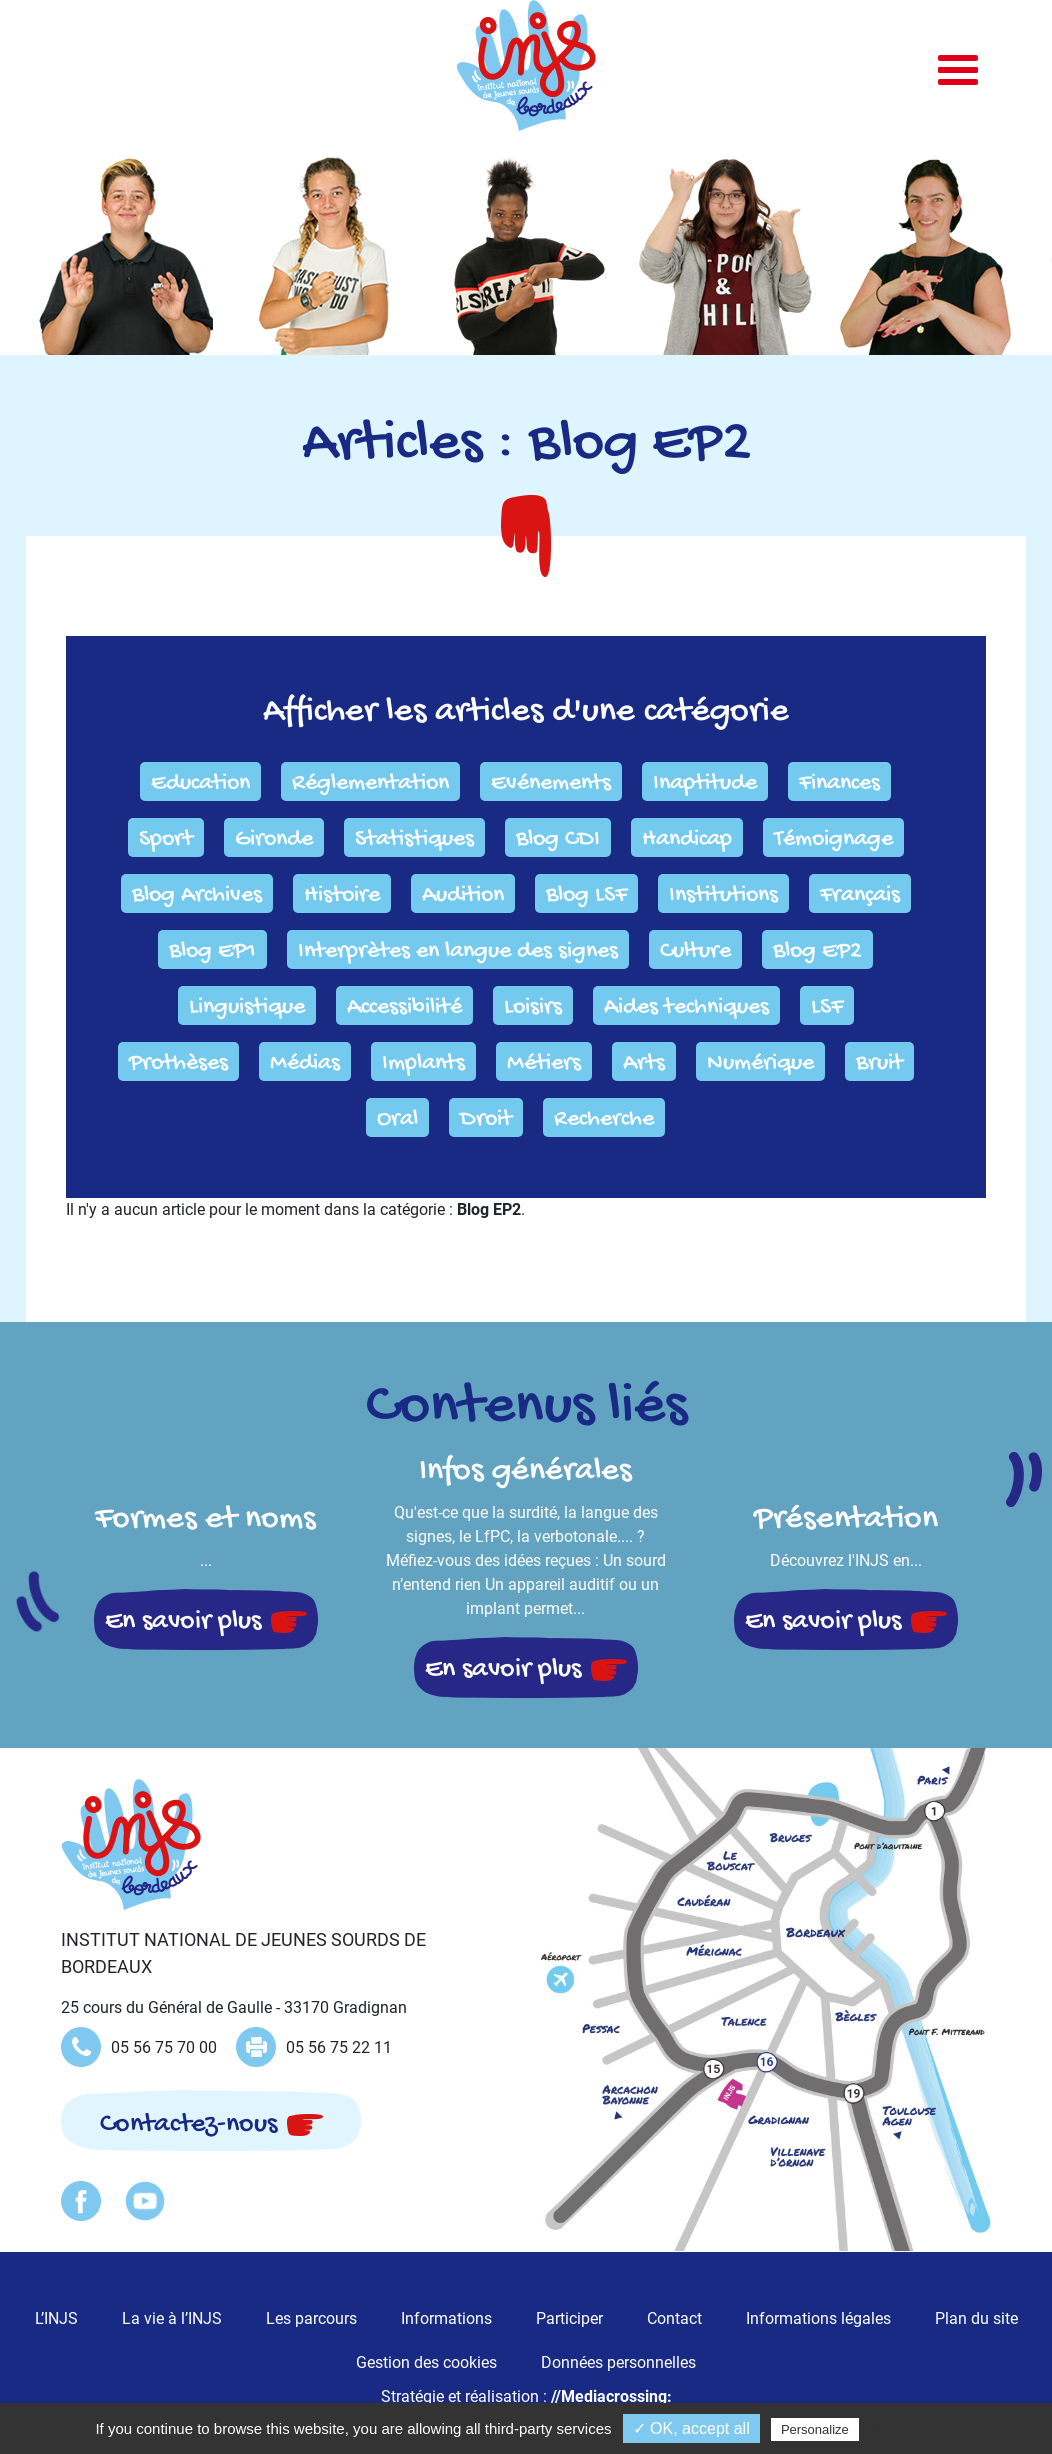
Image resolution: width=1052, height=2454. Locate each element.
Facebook (81, 2201)
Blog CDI (558, 839)
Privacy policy (920, 2429)
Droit (486, 1119)
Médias (305, 1063)
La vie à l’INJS (172, 2318)
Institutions (723, 895)
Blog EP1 (212, 951)
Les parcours (311, 2318)
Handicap (687, 839)
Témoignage (833, 839)
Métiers (544, 1063)
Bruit (879, 1063)
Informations (446, 2318)
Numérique (760, 1063)
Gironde (274, 839)
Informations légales (818, 2318)
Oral (397, 1119)
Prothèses (178, 1063)
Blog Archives (197, 895)
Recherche (604, 1119)
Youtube (145, 2201)
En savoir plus (183, 1621)
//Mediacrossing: (611, 2396)
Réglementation (370, 783)
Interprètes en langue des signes (458, 951)
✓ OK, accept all (691, 2428)
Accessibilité (404, 1007)
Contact (674, 2318)
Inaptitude (705, 783)
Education (200, 783)
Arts (644, 1063)
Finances (839, 783)
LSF (827, 1007)
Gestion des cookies (426, 2362)
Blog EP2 (817, 951)
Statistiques (414, 839)
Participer (569, 2318)
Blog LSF (586, 895)
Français (860, 895)
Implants (423, 1063)
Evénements (551, 783)
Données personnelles (618, 2362)
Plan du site (976, 2318)
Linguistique (247, 1007)
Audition (463, 895)
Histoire (342, 895)
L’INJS (56, 2318)
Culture (695, 951)
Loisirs (533, 1007)
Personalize (815, 2429)
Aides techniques (686, 1007)
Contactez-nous (188, 2124)
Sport (166, 839)
